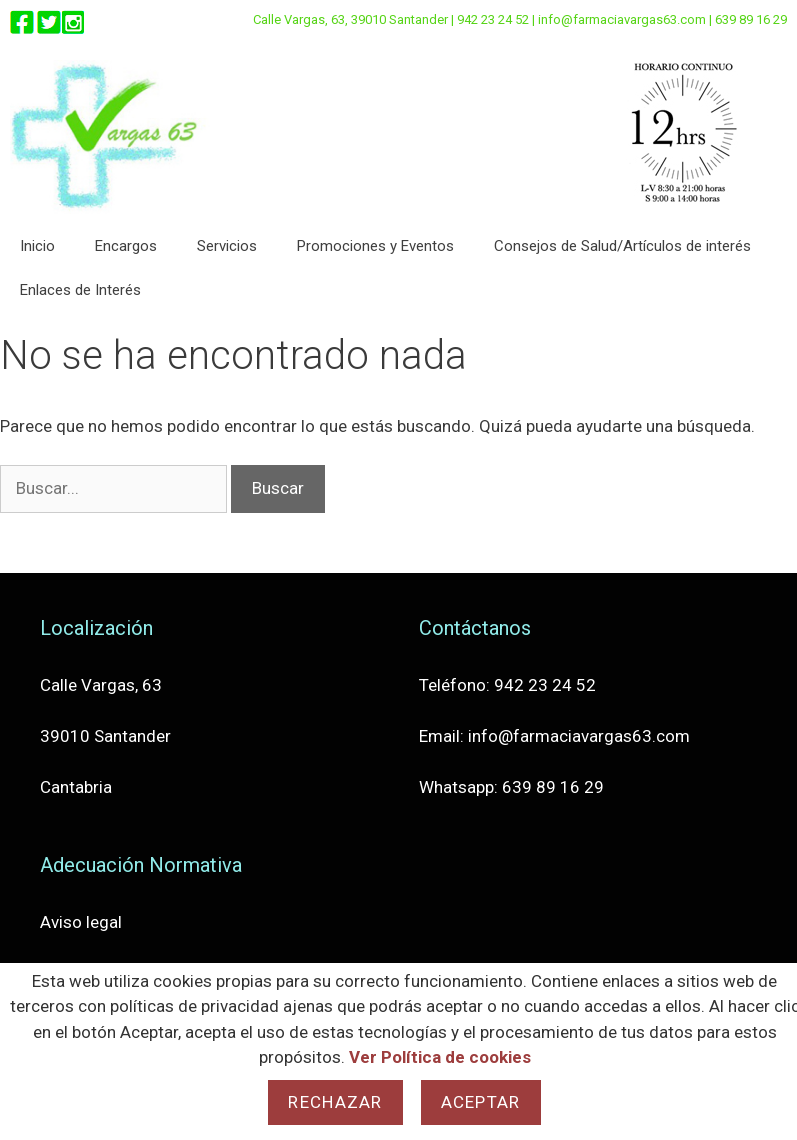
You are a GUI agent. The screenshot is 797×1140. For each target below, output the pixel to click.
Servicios (227, 246)
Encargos (126, 246)
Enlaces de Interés (80, 290)
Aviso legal (81, 922)
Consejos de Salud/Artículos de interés (622, 246)
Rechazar (335, 1102)
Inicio (37, 246)
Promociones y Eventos (375, 246)
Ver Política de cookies (440, 1057)
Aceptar (481, 1102)
